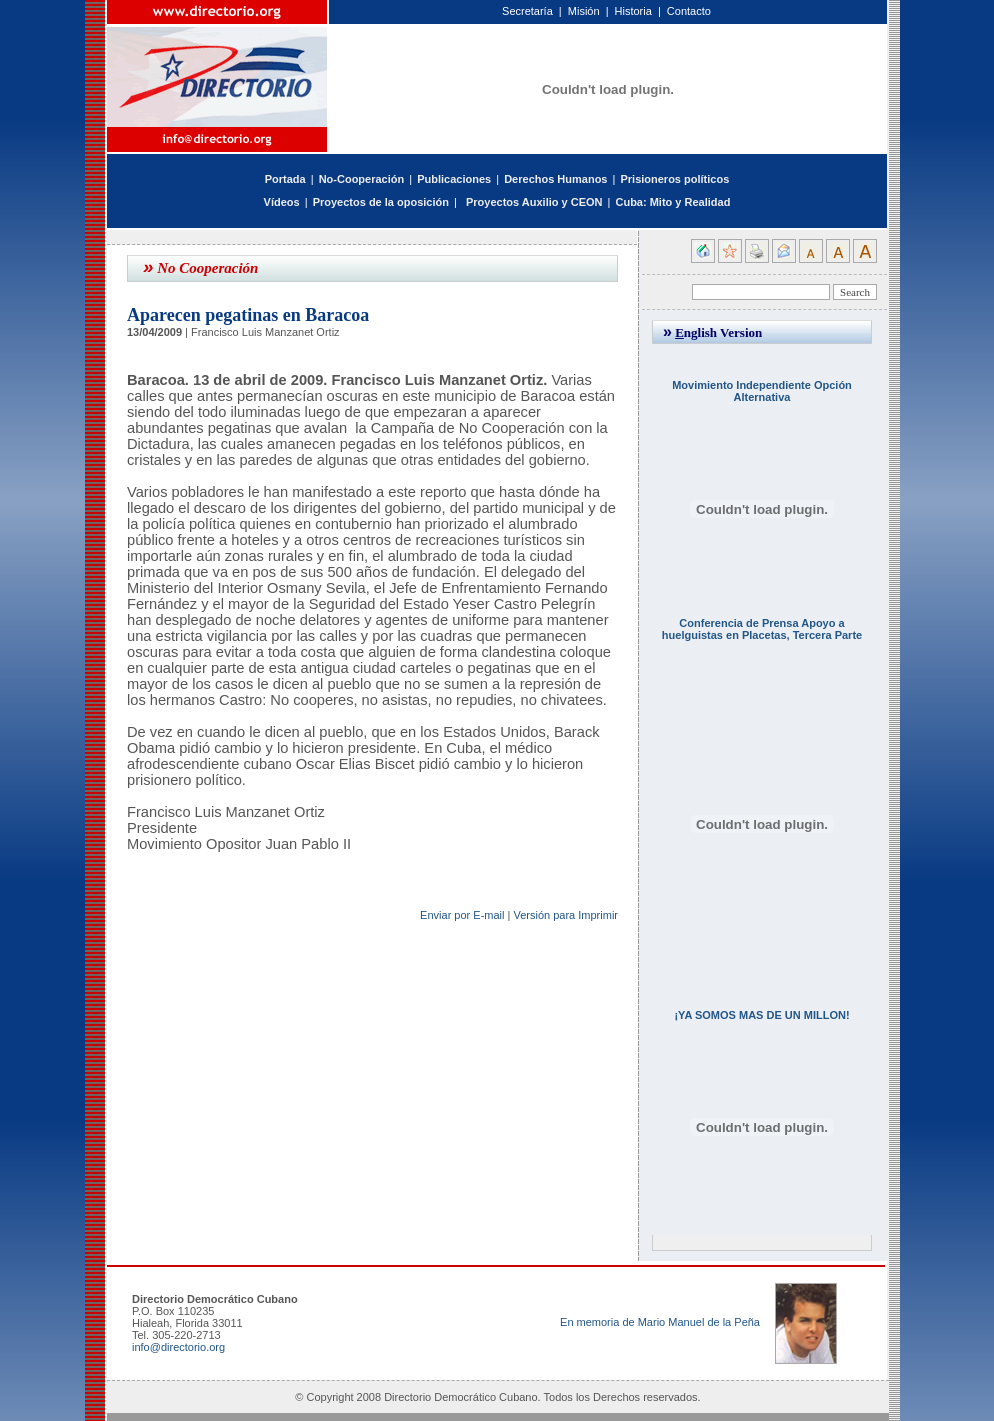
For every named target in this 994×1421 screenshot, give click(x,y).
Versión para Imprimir (565, 915)
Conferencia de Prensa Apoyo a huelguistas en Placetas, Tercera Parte (762, 629)
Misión (584, 11)
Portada (285, 179)
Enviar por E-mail (462, 915)
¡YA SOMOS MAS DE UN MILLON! (761, 1015)
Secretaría (527, 11)
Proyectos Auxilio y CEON (534, 202)
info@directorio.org (178, 1347)
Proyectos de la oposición (381, 202)
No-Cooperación (362, 179)
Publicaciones (454, 179)
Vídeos (282, 202)
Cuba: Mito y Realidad (672, 202)
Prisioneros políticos (674, 179)
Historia (633, 11)
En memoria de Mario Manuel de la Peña (660, 1322)
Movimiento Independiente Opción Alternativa (762, 391)
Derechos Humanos (555, 179)
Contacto (689, 11)
